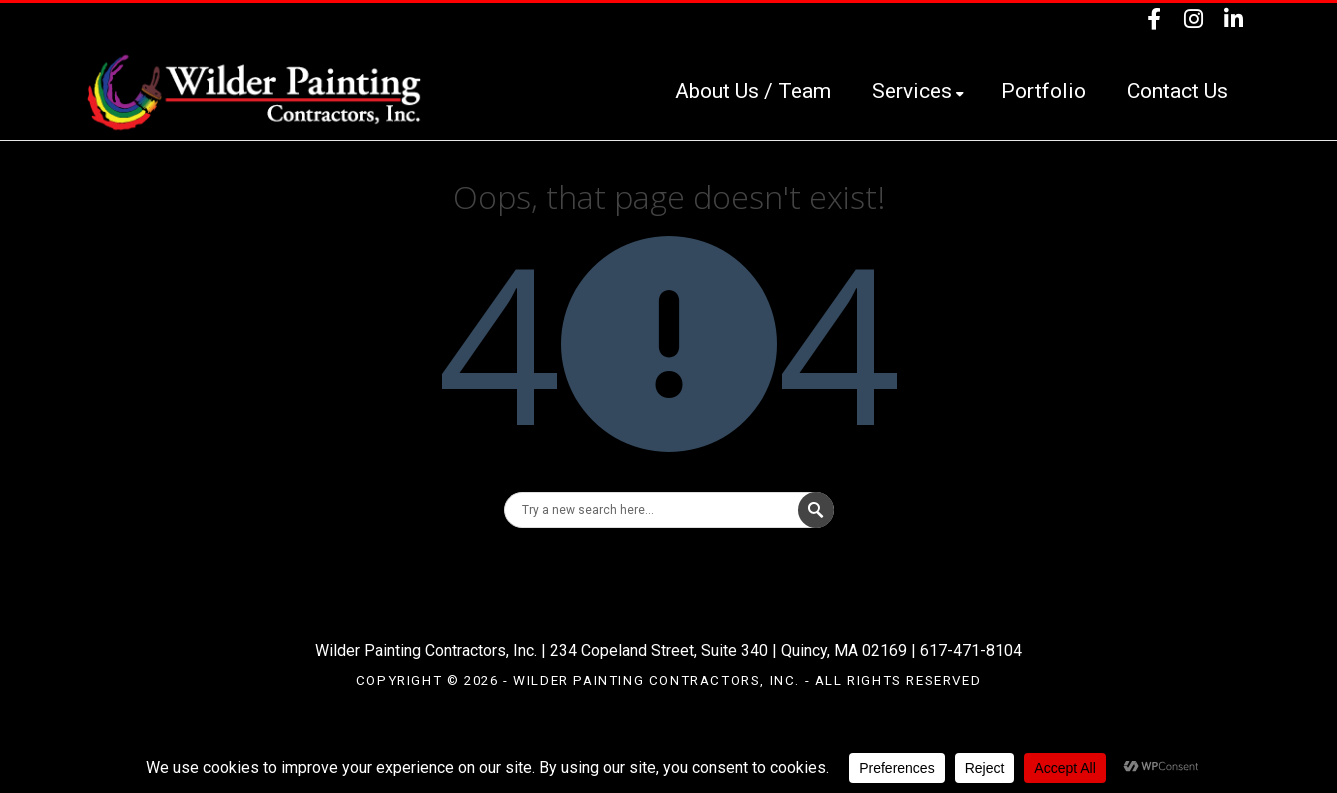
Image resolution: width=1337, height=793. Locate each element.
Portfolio (1043, 91)
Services (918, 91)
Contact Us (1177, 91)
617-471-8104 (971, 650)
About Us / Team (753, 91)
